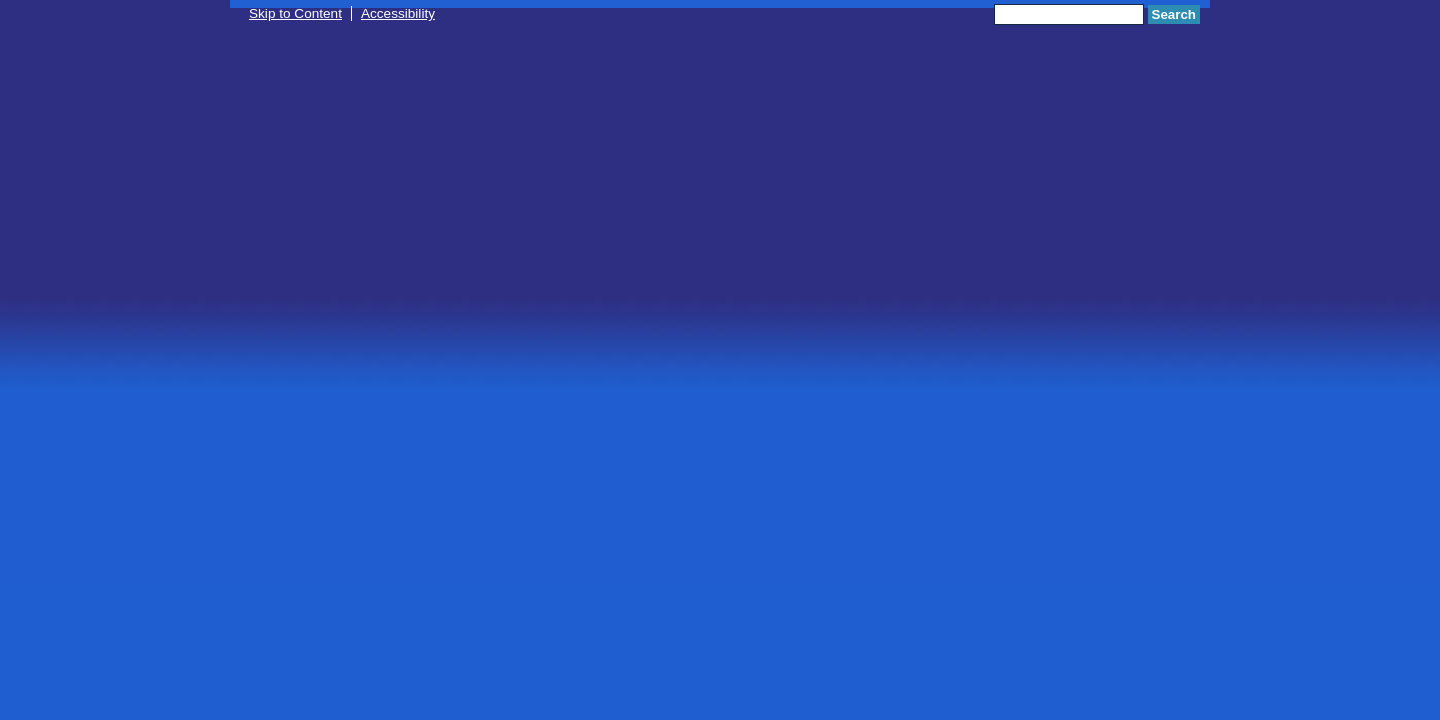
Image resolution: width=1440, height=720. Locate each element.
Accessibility (398, 13)
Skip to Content (295, 13)
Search (1174, 14)
